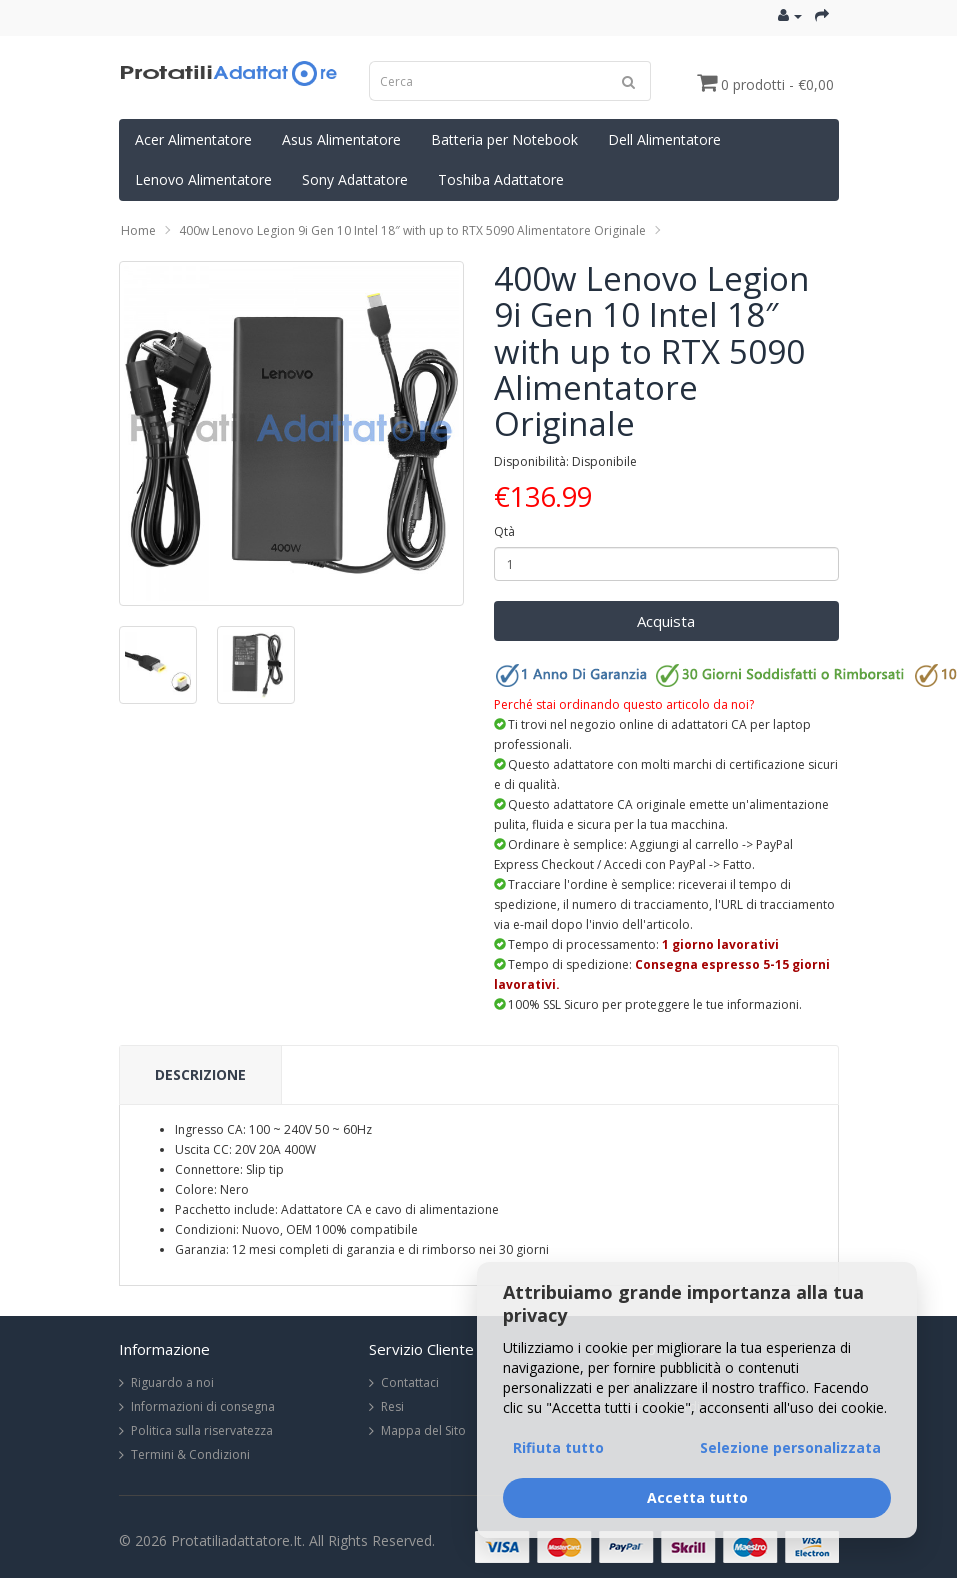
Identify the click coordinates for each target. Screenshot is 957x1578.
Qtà (504, 531)
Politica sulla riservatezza (202, 1430)
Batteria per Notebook (504, 139)
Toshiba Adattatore (501, 179)
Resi (392, 1406)
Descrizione (200, 1074)
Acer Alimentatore (193, 139)
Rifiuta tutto (558, 1447)
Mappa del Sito (423, 1430)
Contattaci (410, 1382)
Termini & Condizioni (190, 1454)
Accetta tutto (697, 1497)
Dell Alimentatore (664, 139)
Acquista (666, 621)
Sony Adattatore (355, 179)
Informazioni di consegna (203, 1406)
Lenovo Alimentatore (203, 179)
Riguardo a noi (172, 1382)
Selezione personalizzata (790, 1447)
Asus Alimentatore (341, 139)
